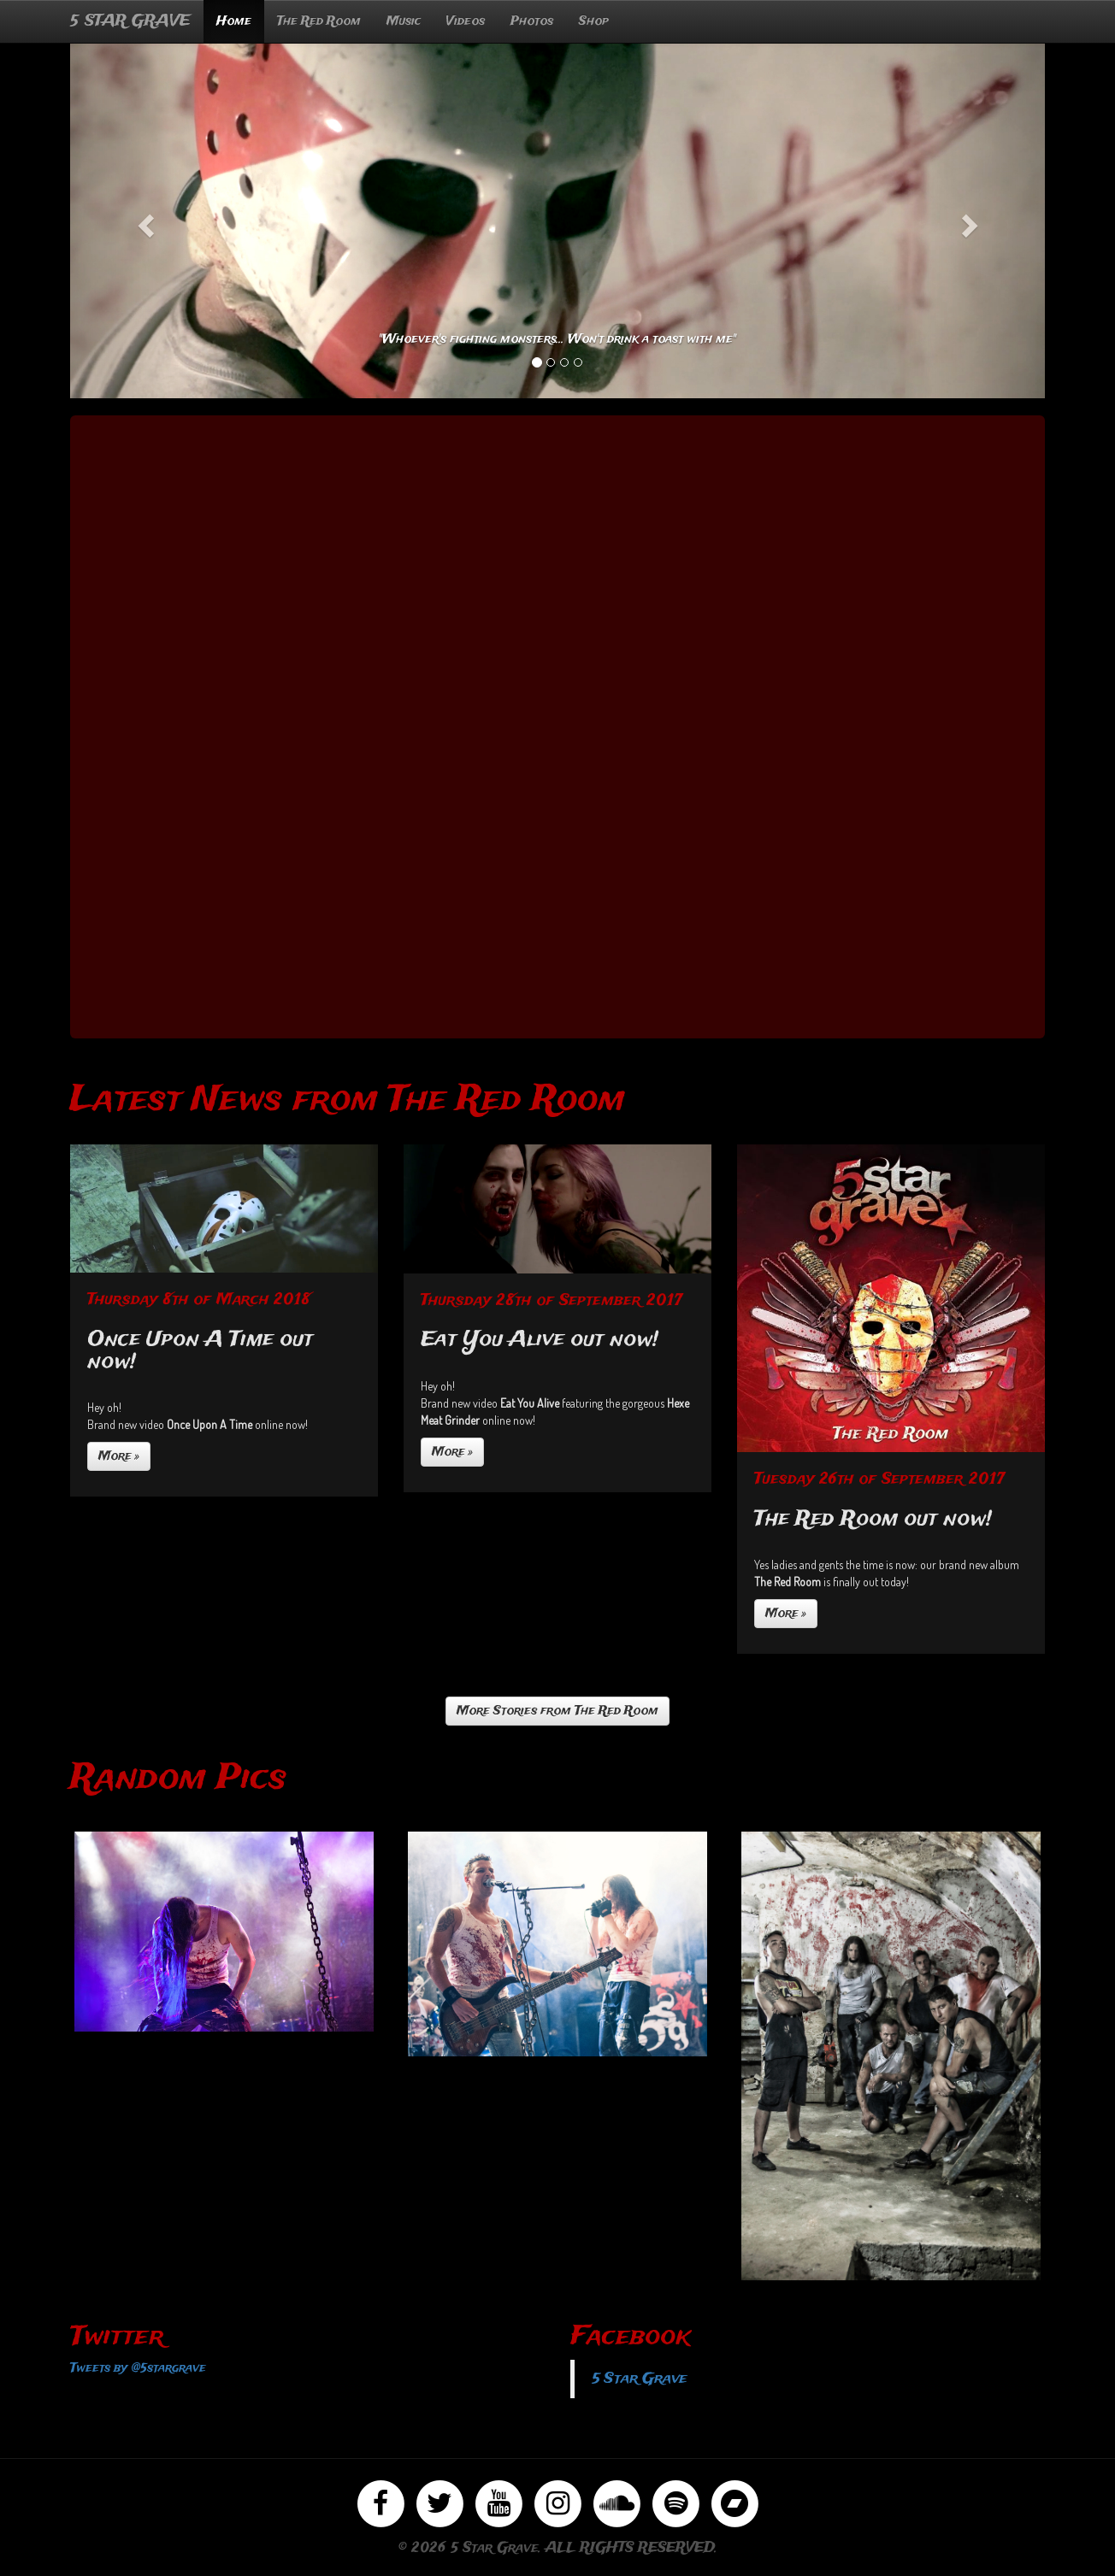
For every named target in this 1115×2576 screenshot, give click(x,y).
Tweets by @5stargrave (138, 2368)
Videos (465, 21)
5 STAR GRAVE (130, 21)
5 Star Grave (639, 2379)
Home (233, 21)
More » (118, 1456)
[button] (143, 220)
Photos (531, 21)
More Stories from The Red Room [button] (557, 1711)
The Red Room (319, 21)
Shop (594, 21)
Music (403, 21)
